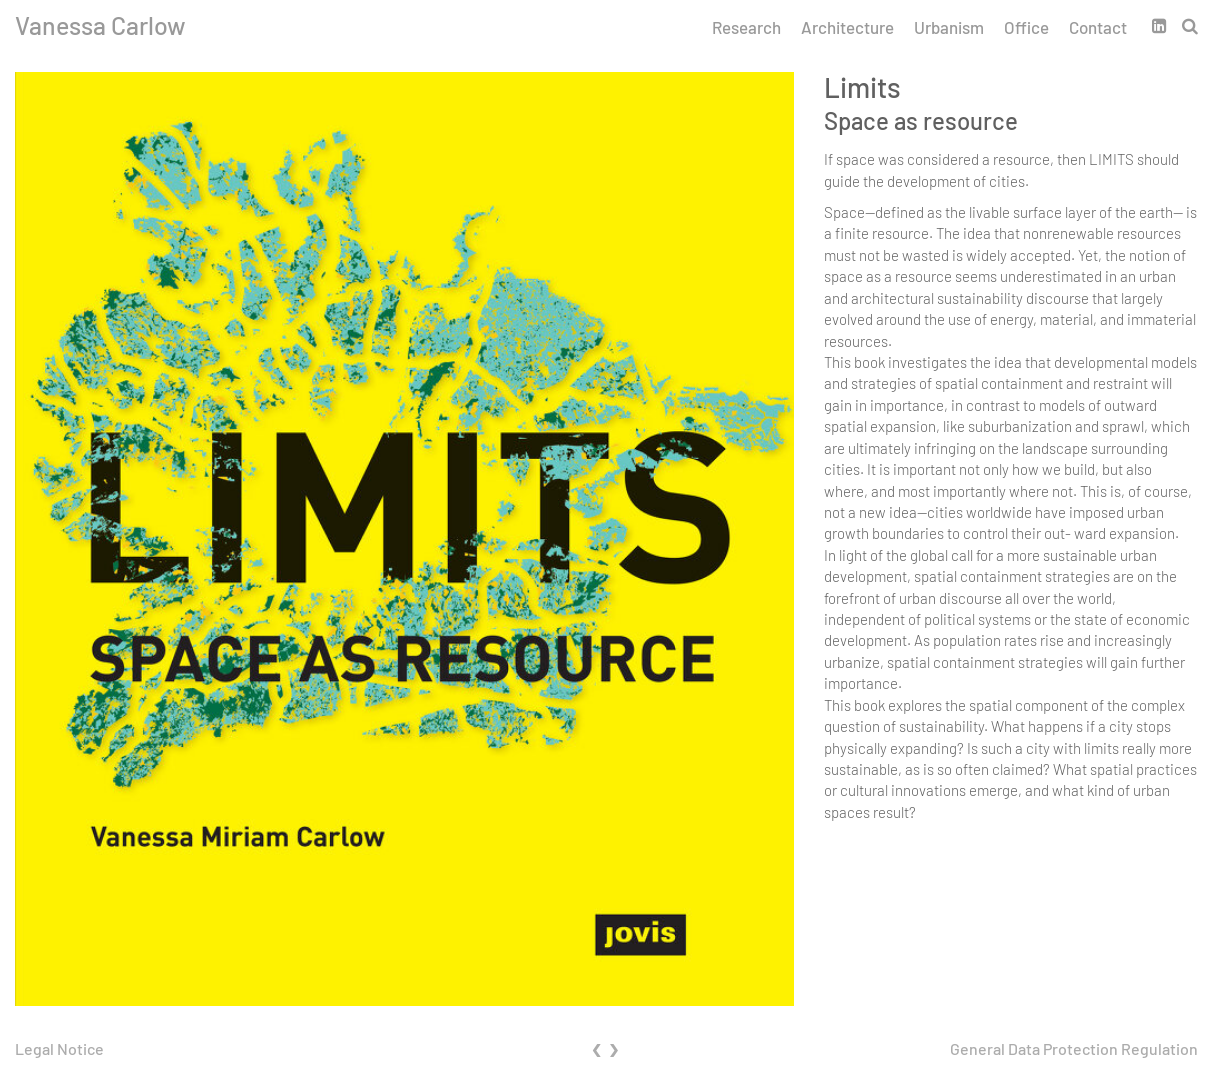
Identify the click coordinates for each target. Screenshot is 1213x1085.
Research (746, 27)
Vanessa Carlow (100, 25)
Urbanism (949, 27)
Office (1026, 27)
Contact (1098, 27)
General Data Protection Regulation (1074, 1048)
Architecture (847, 27)
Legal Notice (59, 1048)
